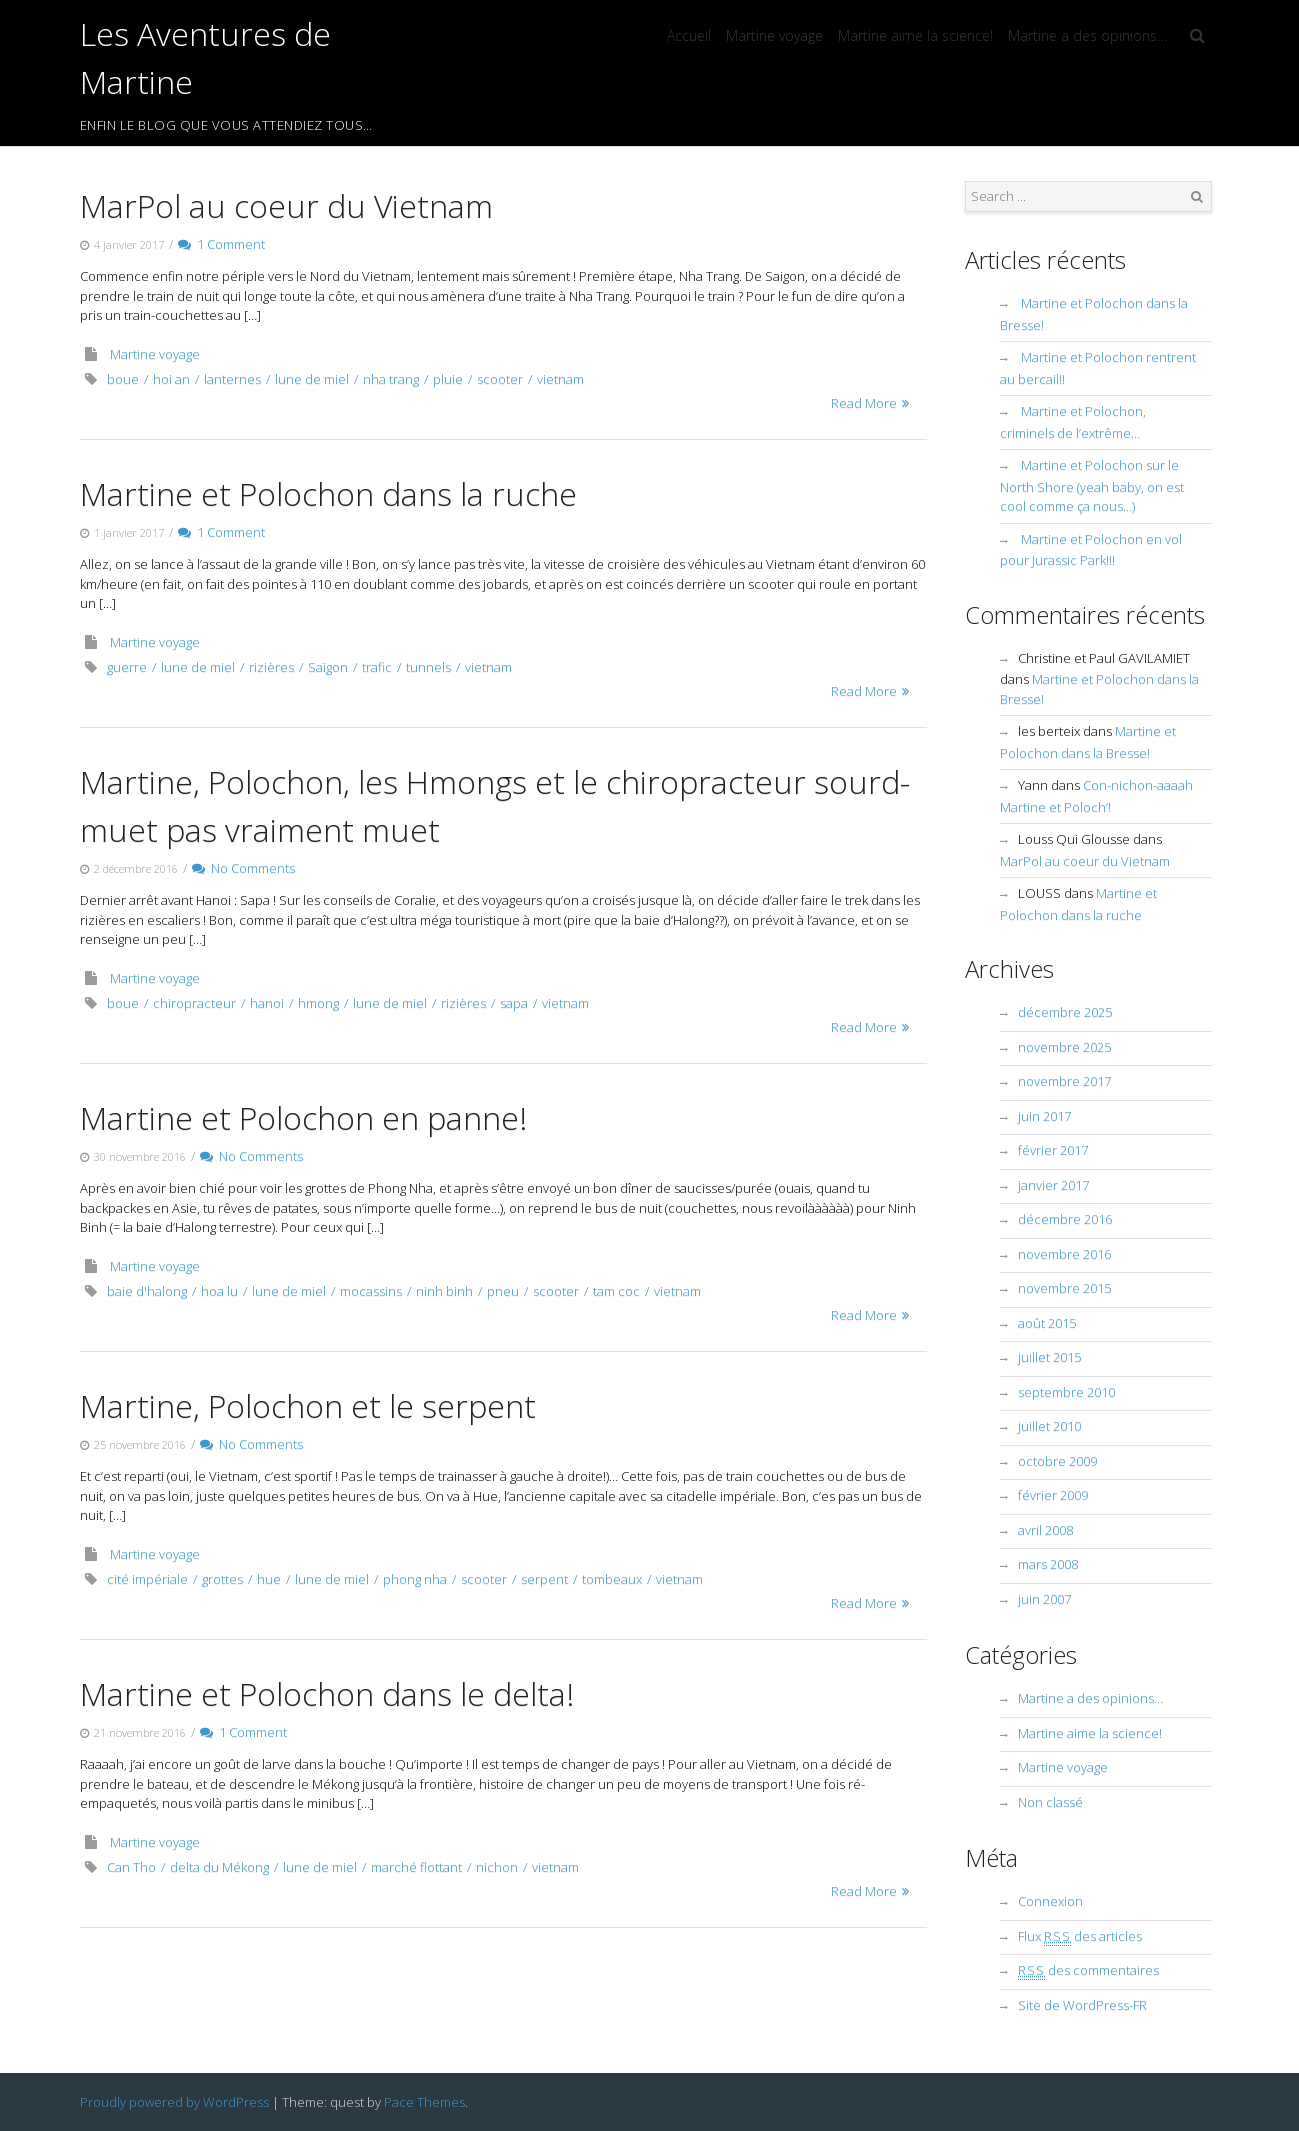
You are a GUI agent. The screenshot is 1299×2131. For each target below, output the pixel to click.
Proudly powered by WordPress (174, 2102)
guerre (127, 667)
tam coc (616, 1291)
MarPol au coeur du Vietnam (286, 205)
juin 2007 (1044, 1599)
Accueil (689, 35)
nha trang (391, 379)
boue (123, 379)
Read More (864, 403)
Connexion (1050, 1901)
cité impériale (147, 1579)
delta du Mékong (219, 1867)
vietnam (560, 379)
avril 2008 (1045, 1530)
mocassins (371, 1291)
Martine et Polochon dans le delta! (327, 1693)
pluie (448, 379)
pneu (503, 1291)
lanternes (232, 379)
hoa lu (219, 1291)
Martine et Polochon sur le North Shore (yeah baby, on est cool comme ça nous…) (1092, 485)
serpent (544, 1579)
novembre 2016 (1064, 1254)
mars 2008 (1048, 1564)
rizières (271, 667)
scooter (500, 379)
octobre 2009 (1057, 1461)
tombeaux (612, 1579)
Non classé (1050, 1802)
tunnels (428, 667)
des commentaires (1088, 1970)
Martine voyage (774, 35)
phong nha (415, 1579)
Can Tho (131, 1867)
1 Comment (221, 244)
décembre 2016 (1065, 1219)
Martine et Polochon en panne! (303, 1117)
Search (1197, 197)
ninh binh (444, 1291)
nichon (497, 1867)
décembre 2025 (1065, 1012)
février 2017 (1053, 1150)
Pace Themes (424, 2102)
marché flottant (416, 1867)
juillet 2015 (1049, 1357)
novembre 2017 (1064, 1081)
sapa (514, 1003)
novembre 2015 (1064, 1288)
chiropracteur (194, 1003)
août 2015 (1047, 1323)
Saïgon (328, 667)
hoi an (171, 379)
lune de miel (312, 379)
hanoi (267, 1003)
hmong (318, 1003)
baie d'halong (147, 1291)
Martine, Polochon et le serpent (308, 1405)
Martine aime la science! (915, 35)
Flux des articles (1080, 1936)
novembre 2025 (1064, 1047)
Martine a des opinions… (1087, 35)
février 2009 (1053, 1495)
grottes (222, 1579)
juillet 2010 (1049, 1426)
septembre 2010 (1066, 1392)
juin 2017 (1044, 1116)
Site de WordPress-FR (1082, 2005)
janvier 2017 (1053, 1185)
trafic (377, 667)
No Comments (243, 868)
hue (269, 1579)
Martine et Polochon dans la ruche (328, 493)
